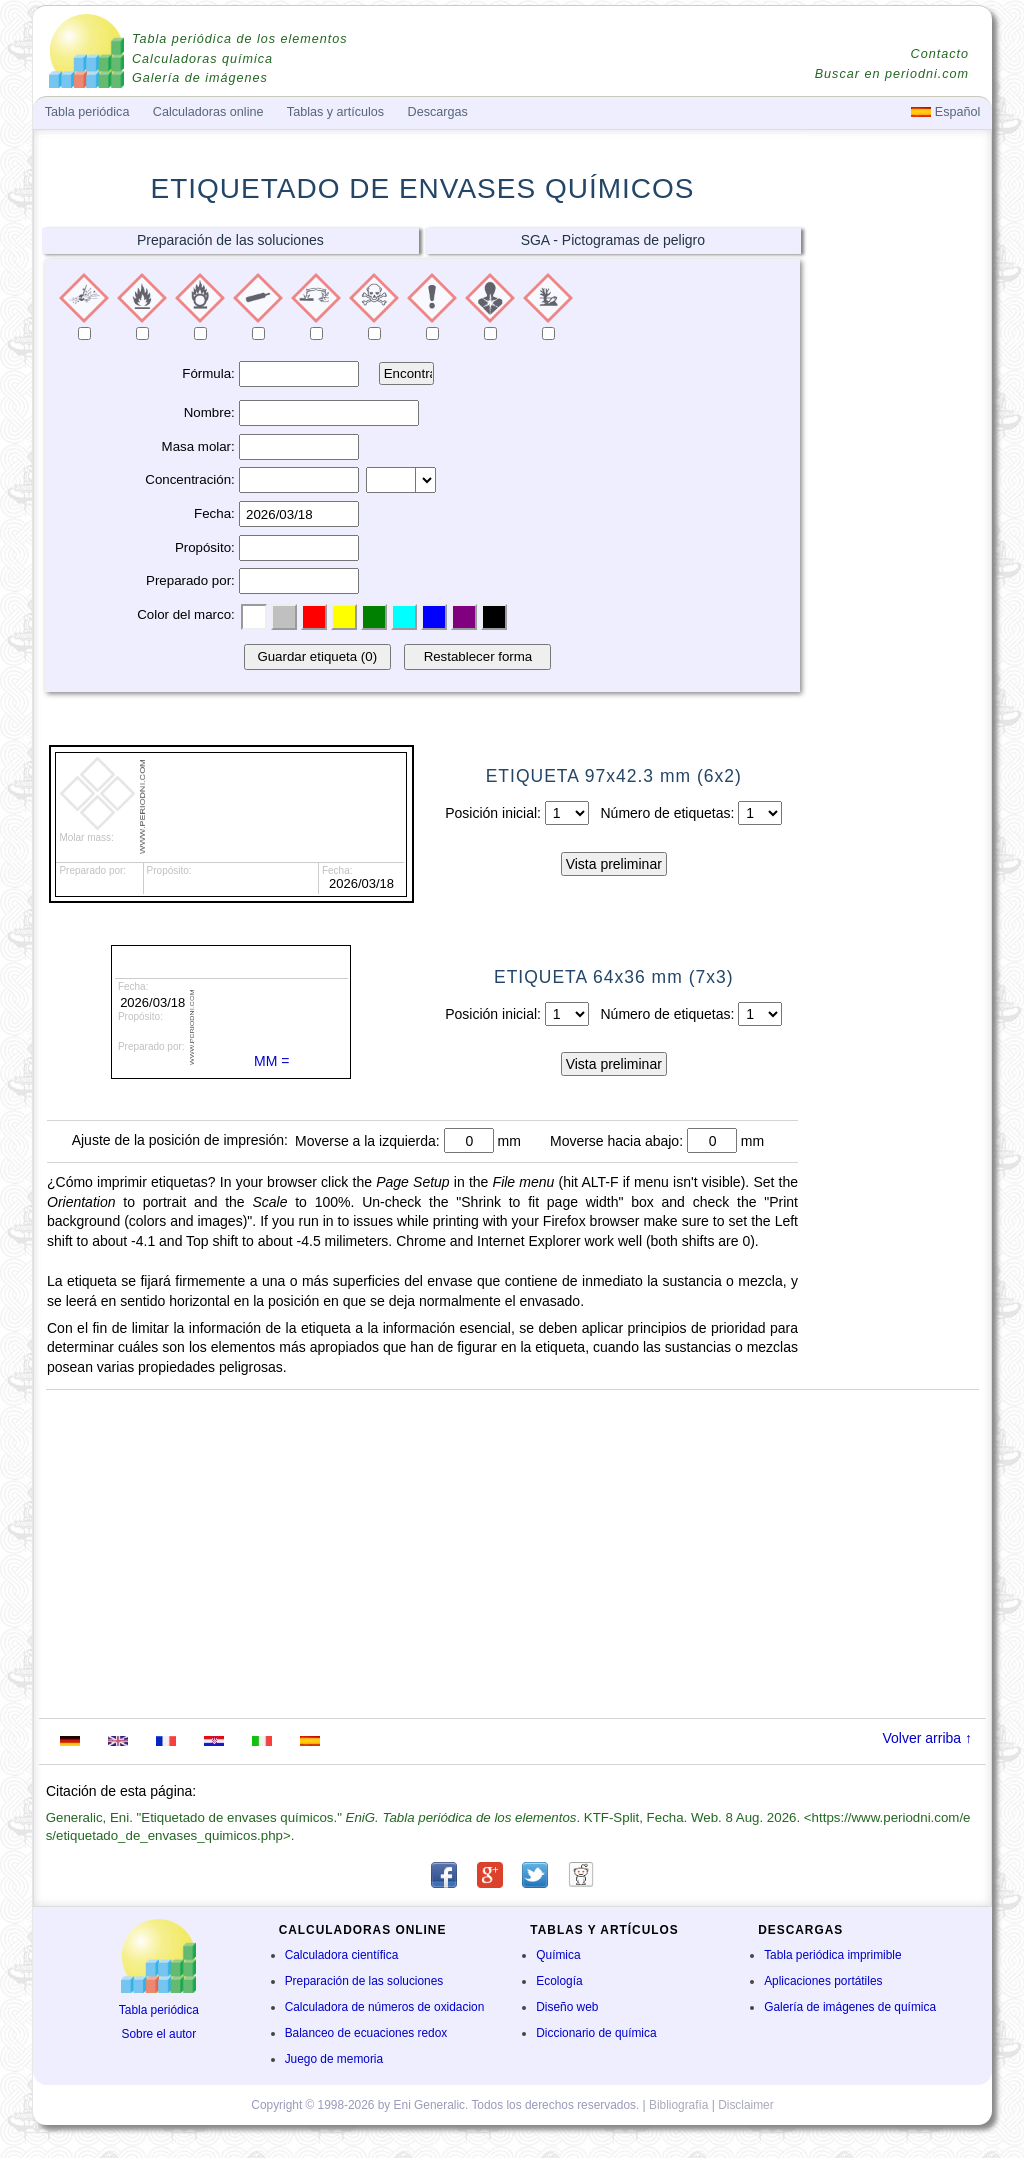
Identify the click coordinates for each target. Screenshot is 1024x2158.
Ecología (559, 1981)
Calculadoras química (202, 59)
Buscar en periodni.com (892, 74)
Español (945, 112)
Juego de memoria (334, 2059)
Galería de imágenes (200, 78)
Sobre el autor (158, 2034)
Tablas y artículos (335, 112)
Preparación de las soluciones (230, 240)
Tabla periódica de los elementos (240, 39)
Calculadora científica (342, 1955)
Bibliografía (679, 2105)
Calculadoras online (208, 112)
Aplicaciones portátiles (823, 1981)
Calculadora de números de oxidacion (385, 2007)
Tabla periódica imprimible (832, 1955)
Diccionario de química (596, 2033)
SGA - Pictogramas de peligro (613, 240)
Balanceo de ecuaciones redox (366, 2033)
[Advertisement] (897, 537)
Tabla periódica (159, 2010)
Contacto (940, 54)
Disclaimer (746, 2105)
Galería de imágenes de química (850, 2007)
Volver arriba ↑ (927, 1738)
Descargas (438, 112)
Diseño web (567, 2007)
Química (558, 1955)
